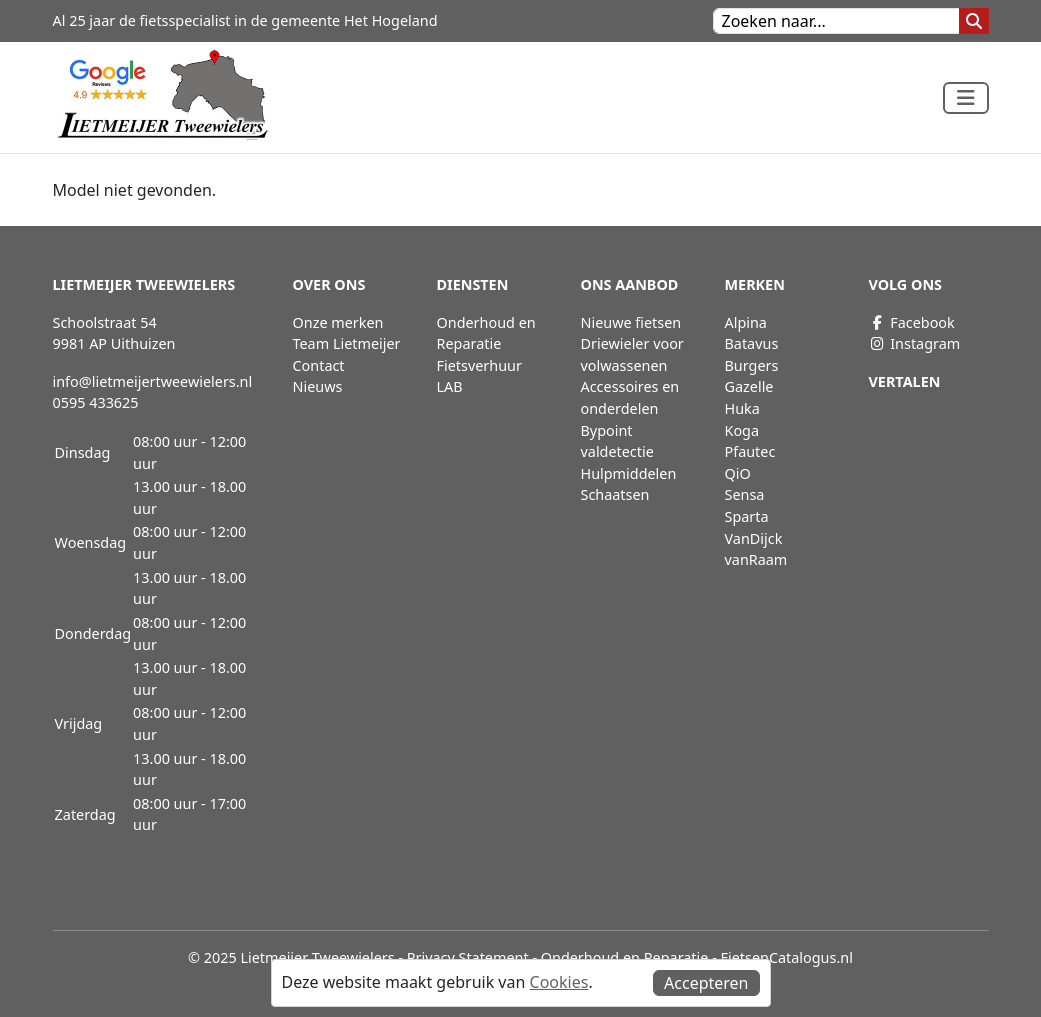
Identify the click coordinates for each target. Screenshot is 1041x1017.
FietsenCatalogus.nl (787, 957)
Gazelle (749, 386)
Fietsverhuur (479, 365)
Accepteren (706, 983)
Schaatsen (615, 494)
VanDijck (754, 538)
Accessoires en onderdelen (630, 397)
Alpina (746, 322)
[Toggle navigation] (966, 98)
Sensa (745, 494)
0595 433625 (96, 402)
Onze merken (338, 322)
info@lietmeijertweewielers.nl (153, 381)
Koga (742, 430)
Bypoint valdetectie (617, 441)
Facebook (912, 322)
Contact (319, 365)
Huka (742, 408)
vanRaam (756, 559)
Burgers (752, 365)
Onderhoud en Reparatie (486, 333)
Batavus (752, 343)
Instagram (915, 343)
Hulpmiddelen (629, 473)
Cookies (559, 982)
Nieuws (318, 386)
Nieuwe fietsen (631, 322)
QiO (738, 473)
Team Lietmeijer (347, 343)
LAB (450, 386)
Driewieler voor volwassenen (632, 354)
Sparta (747, 516)
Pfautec (750, 451)
